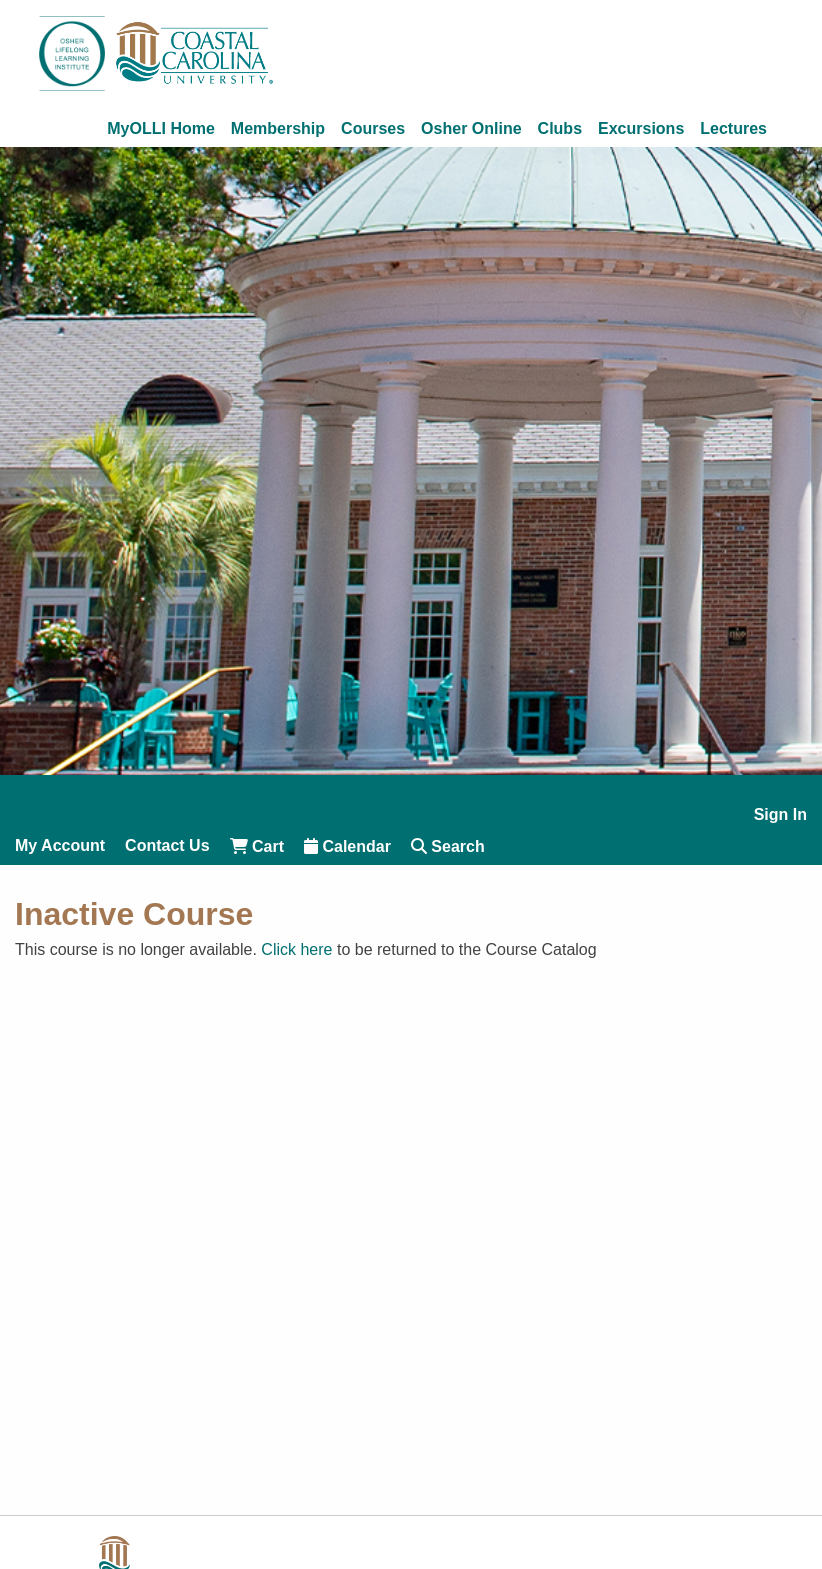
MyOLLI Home (161, 129)
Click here (296, 949)
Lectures (733, 129)
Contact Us (167, 846)
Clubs (560, 129)
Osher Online (471, 129)
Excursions (641, 129)
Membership (278, 129)
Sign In (780, 815)
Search (448, 846)
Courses (373, 129)
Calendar (347, 846)
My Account (60, 846)
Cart (257, 846)
